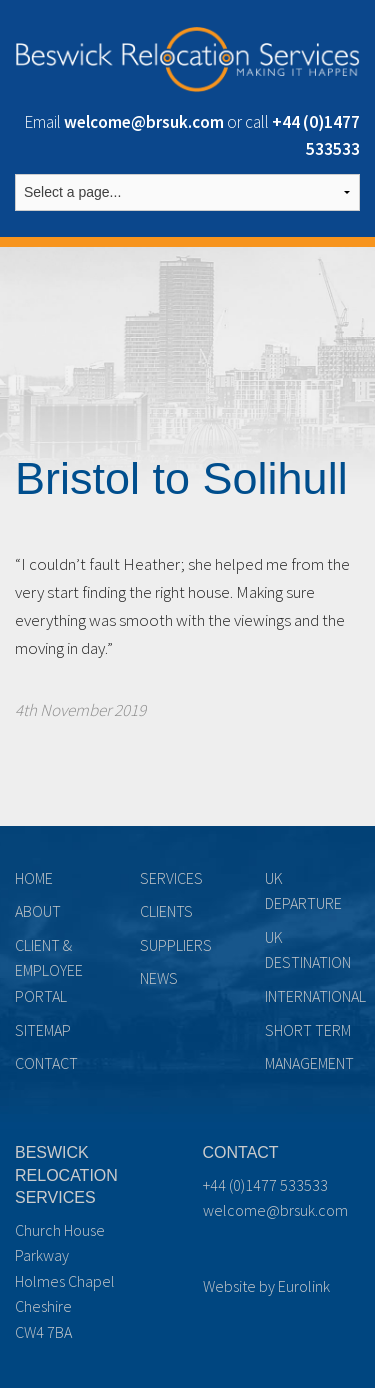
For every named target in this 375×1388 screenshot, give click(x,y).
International (315, 996)
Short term (308, 1030)
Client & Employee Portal (49, 970)
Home (34, 878)
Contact (46, 1063)
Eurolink (304, 1286)
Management (309, 1063)
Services (171, 878)
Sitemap (43, 1030)
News (159, 978)
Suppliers (176, 945)
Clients (166, 911)
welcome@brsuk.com (275, 1210)
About (38, 911)
